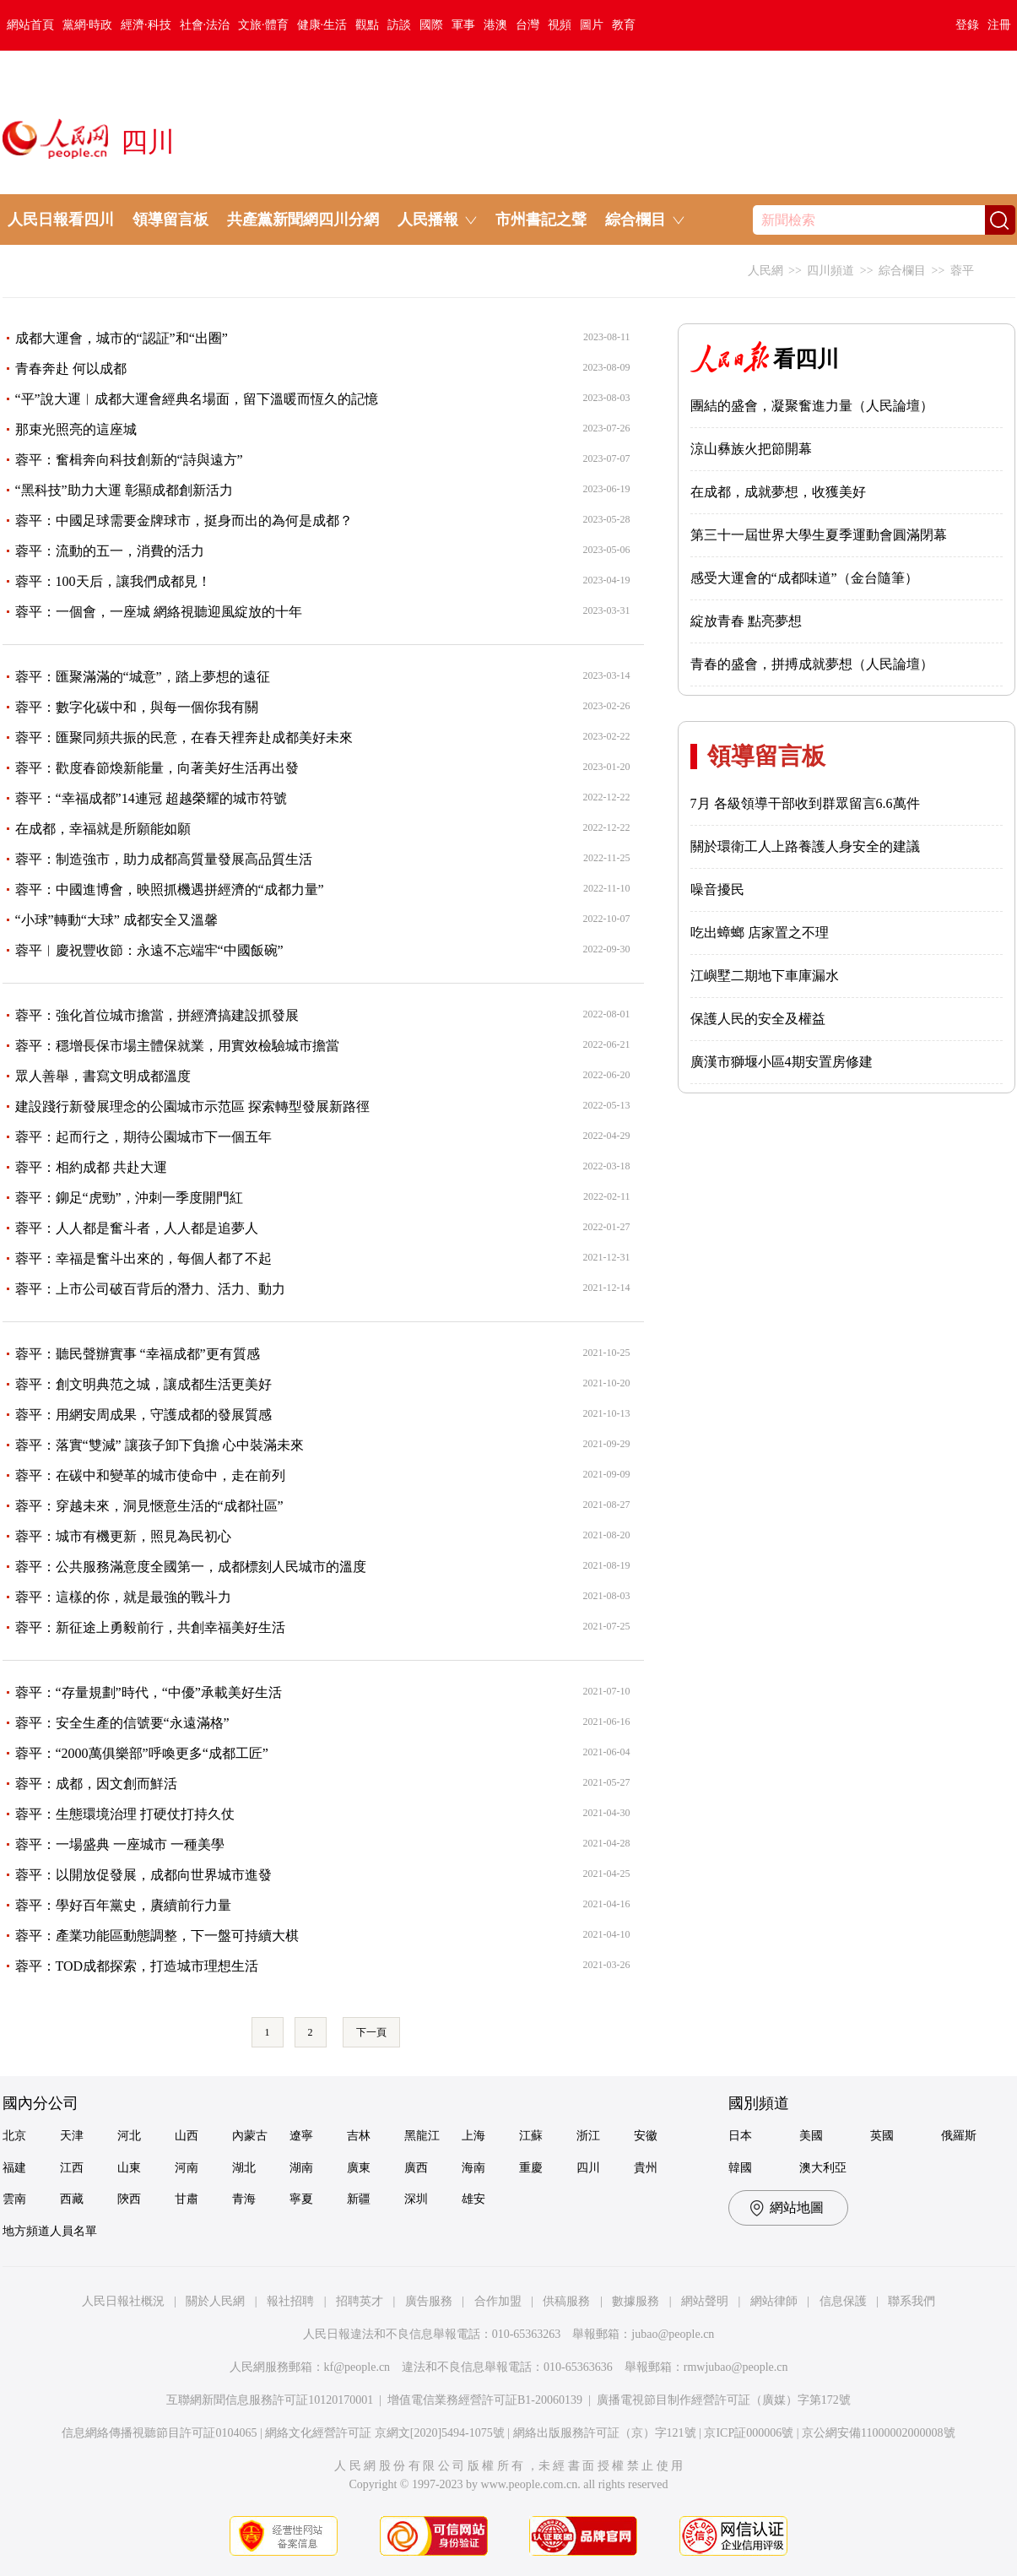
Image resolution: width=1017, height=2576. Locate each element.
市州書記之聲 (541, 219)
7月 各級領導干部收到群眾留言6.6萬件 (805, 803)
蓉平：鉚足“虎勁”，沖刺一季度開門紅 (129, 1197)
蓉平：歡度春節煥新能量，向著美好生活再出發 (157, 768)
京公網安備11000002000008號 (878, 2433)
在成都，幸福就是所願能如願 (103, 829)
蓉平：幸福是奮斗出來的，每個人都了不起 (143, 1258)
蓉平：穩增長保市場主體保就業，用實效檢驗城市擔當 (177, 1046)
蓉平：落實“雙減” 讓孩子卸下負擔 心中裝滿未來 (159, 1445)
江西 (72, 2167)
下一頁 (371, 2032)
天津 (72, 2135)
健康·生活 (322, 25)
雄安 (473, 2199)
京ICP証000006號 (748, 2433)
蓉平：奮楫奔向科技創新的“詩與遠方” (129, 460)
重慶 (531, 2167)
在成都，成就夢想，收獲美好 (778, 492)
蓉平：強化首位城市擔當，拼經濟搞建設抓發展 (157, 1015)
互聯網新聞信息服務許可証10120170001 (269, 2400)
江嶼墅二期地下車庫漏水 (764, 975)
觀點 (367, 25)
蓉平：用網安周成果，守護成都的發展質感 (143, 1414)
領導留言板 (170, 219)
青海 (244, 2199)
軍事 (463, 25)
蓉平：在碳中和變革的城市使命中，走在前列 (150, 1475)
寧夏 (301, 2199)
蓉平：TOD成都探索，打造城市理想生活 (137, 1966)
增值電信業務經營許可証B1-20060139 (484, 2400)
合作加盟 (498, 2301)
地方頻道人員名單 (50, 2231)
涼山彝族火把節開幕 (751, 449)
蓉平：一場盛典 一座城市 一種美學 (119, 1844)
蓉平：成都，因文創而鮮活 (96, 1783)
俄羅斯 (958, 2135)
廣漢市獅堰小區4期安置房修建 (781, 1062)
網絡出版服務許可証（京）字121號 (604, 2433)
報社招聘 (290, 2301)
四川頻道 (830, 270)
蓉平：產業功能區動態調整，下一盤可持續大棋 (157, 1935)
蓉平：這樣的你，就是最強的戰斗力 (123, 1597)
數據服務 (635, 2301)
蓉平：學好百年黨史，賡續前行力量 (123, 1905)
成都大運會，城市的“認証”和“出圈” (121, 338)
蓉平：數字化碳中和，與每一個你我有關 (136, 707)
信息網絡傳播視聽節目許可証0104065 (159, 2433)
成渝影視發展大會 (77, 270)
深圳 (416, 2199)
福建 (14, 2167)
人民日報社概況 (123, 2301)
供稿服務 (566, 2301)
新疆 (359, 2199)
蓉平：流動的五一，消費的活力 (109, 551)
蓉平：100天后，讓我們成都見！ (113, 581)
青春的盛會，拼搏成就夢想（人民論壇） (811, 664)
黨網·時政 (87, 25)
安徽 (645, 2135)
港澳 (495, 25)
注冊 (999, 25)
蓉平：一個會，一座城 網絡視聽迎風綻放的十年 (158, 612)
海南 (473, 2167)
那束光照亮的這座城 (76, 429)
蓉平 (962, 270)
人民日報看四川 (61, 219)
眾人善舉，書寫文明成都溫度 (103, 1076)
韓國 (740, 2167)
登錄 (967, 25)
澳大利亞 (823, 2167)
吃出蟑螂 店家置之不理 (759, 932)
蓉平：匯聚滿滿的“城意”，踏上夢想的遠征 (142, 677)
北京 (14, 2135)
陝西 (129, 2199)
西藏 (72, 2199)
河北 (129, 2135)
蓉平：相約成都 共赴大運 (91, 1167)
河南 (186, 2167)
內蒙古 (250, 2135)
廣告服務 (428, 2301)
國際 (431, 25)
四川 (588, 2167)
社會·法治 (205, 25)
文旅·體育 (263, 25)
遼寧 (301, 2135)
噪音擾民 (717, 889)
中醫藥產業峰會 (209, 270)
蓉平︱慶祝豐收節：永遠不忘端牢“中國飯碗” (149, 950)
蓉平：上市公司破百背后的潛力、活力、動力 (150, 1289)
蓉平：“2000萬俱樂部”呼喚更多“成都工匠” (141, 1753)
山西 (186, 2135)
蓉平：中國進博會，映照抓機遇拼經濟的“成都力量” (169, 889)
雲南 (14, 2199)
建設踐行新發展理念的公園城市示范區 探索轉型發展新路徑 (192, 1106)
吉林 (359, 2135)
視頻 (559, 25)
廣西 (416, 2167)
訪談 (399, 25)
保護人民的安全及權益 (757, 1018)
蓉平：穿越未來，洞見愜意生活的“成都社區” (149, 1506)
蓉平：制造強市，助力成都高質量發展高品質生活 (163, 859)
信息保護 (843, 2301)
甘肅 (186, 2199)
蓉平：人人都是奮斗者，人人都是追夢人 (136, 1228)
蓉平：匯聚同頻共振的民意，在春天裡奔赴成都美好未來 (184, 737)
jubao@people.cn (672, 2334)
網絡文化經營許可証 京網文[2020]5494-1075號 (385, 2433)
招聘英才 (359, 2301)
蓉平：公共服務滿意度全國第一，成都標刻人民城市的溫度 (190, 1566)
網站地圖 (797, 2207)
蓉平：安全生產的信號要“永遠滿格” (122, 1723)
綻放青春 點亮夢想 (746, 621)
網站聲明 (704, 2301)
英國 (882, 2135)
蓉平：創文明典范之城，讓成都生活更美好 (143, 1384)
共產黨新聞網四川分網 (303, 219)
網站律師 (774, 2301)
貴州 (645, 2167)
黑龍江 (422, 2135)
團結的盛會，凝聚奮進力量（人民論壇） (811, 406)
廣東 (359, 2167)
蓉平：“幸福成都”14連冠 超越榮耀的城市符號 (151, 798)
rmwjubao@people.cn (736, 2367)
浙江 (588, 2135)
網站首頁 (30, 25)
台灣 (527, 25)
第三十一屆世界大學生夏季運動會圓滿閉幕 (818, 535)
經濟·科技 (146, 25)
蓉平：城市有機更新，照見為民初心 (123, 1536)
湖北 (244, 2167)
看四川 (764, 359)
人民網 (765, 270)
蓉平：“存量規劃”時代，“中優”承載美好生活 (148, 1692)
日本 (740, 2135)
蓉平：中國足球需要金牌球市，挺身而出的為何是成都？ (184, 520)
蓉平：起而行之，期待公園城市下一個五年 (143, 1137)
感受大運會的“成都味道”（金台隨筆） (804, 578)
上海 (473, 2135)
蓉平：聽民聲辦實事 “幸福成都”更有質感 (137, 1354)
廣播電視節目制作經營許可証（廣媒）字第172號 (724, 2400)
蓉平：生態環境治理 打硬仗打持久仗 (125, 1814)
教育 (624, 25)
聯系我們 (911, 2301)
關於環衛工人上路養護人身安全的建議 (805, 846)
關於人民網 (215, 2301)
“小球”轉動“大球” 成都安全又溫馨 (116, 920)
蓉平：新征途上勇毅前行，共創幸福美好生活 (150, 1627)
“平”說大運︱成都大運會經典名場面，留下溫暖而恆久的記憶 (196, 399)
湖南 (301, 2167)
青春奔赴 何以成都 (71, 368)
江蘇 (531, 2135)
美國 (811, 2135)
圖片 (591, 25)
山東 (129, 2167)
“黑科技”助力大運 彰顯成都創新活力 (124, 490)
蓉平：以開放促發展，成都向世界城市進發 (143, 1875)
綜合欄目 (902, 270)
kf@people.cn (357, 2367)
